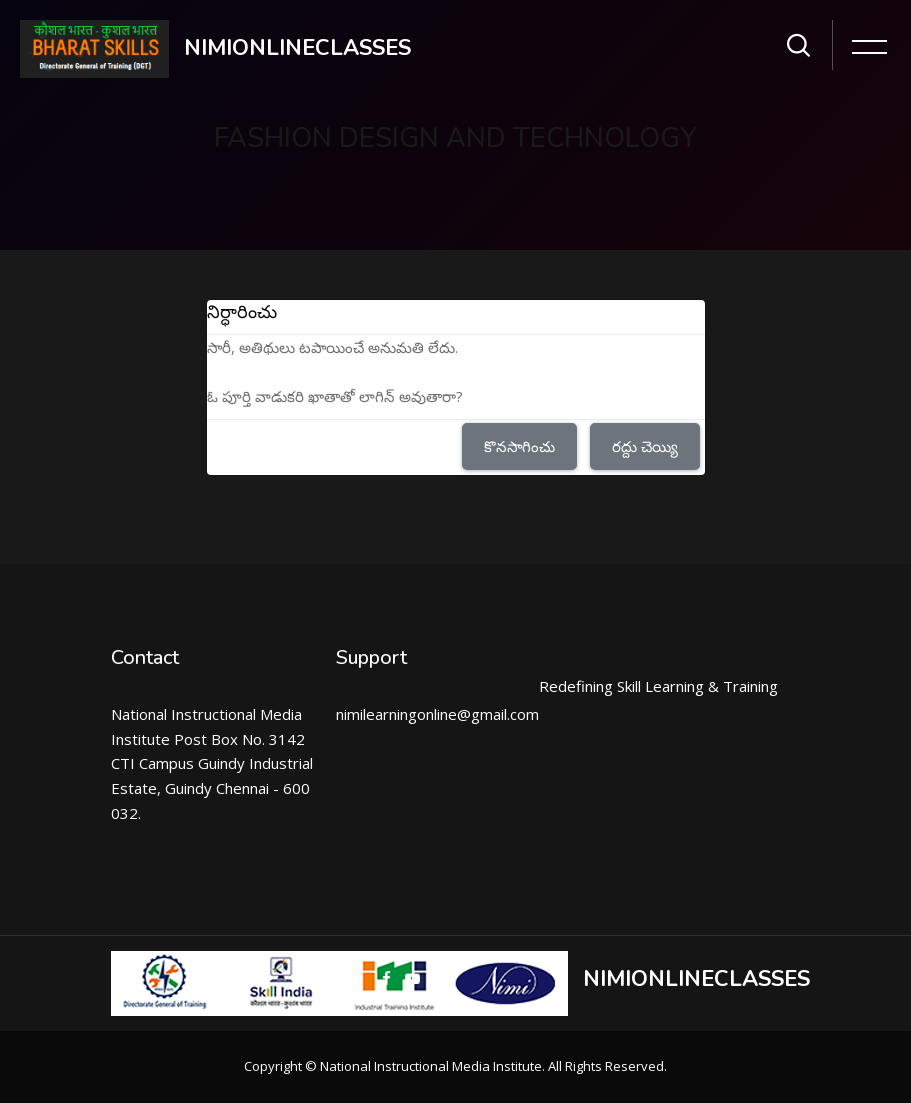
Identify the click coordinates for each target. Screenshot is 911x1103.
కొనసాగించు (519, 446)
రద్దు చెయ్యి (645, 446)
